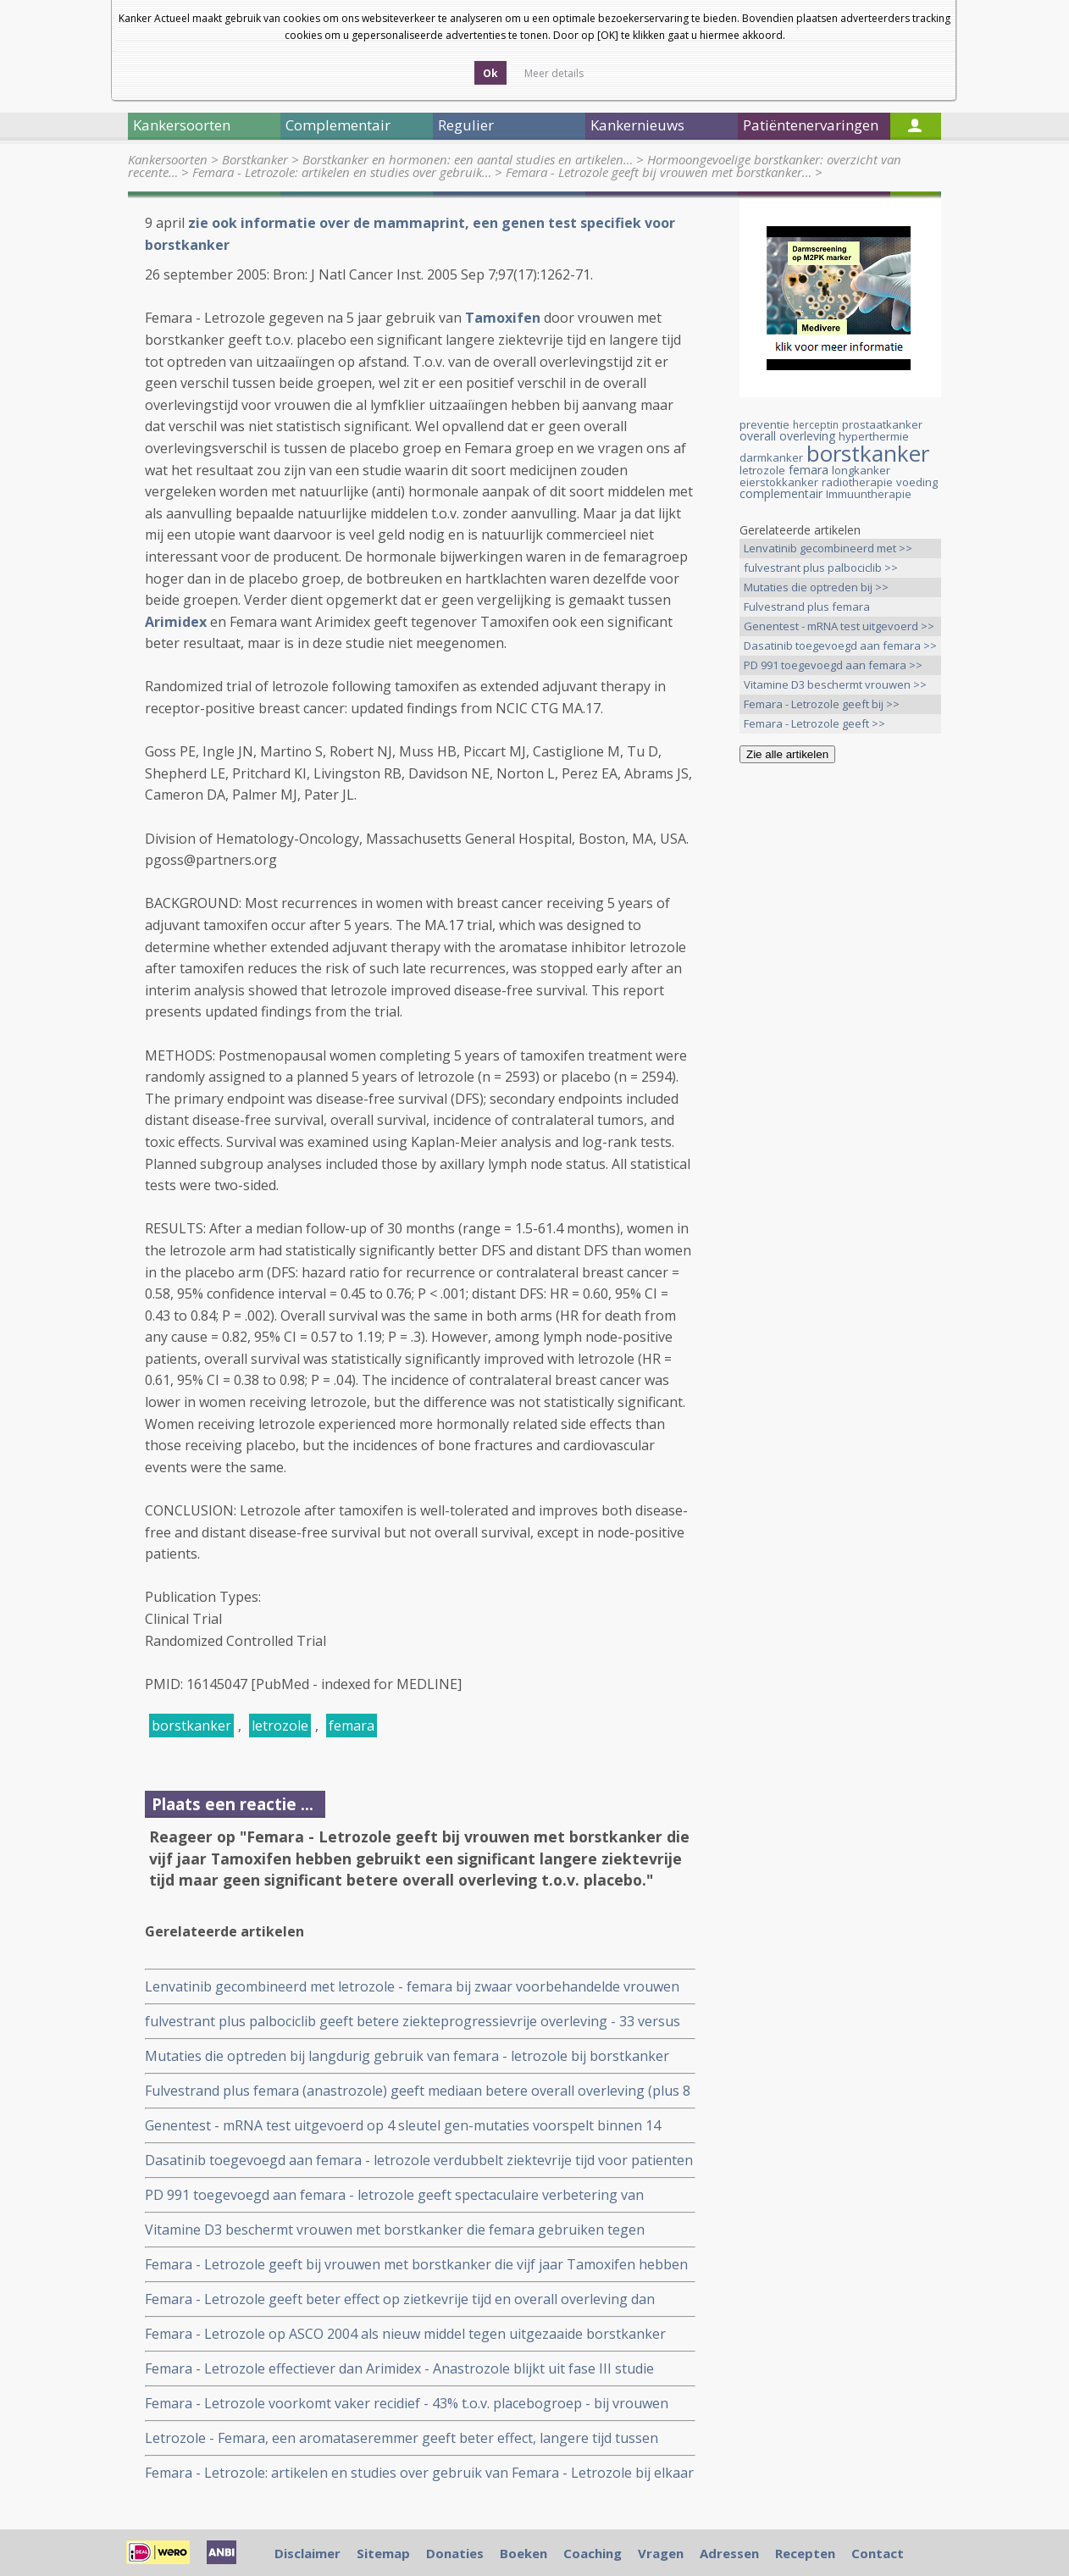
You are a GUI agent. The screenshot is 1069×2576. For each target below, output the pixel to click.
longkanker (861, 470)
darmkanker (771, 457)
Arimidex (176, 621)
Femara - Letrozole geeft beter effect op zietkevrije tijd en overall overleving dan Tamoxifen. (400, 2299)
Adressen (729, 2553)
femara (351, 1725)
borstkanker (191, 1725)
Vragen (661, 2553)
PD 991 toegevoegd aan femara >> (833, 665)
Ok (490, 73)
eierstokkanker (778, 482)
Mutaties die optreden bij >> (816, 587)
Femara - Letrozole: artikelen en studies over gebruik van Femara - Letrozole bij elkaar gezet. (419, 2473)
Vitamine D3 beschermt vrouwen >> (835, 684)
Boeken (523, 2553)
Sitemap (383, 2553)
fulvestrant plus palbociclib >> (821, 567)
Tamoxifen (502, 317)
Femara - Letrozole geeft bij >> (822, 704)
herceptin (816, 425)
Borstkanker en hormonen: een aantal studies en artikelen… (467, 159)
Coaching (592, 2553)
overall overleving (787, 436)
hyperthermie (874, 436)
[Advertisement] (840, 1043)
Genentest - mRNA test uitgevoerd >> (839, 626)
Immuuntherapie (868, 493)
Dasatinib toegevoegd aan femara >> (840, 645)
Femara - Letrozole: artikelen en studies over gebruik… (341, 171)
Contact (877, 2553)
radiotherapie (857, 482)
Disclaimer (307, 2553)
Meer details (554, 73)
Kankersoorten (168, 159)
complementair (781, 493)
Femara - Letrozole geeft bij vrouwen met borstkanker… (658, 171)
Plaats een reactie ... (232, 1803)
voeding (917, 482)
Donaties (455, 2553)
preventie (764, 424)
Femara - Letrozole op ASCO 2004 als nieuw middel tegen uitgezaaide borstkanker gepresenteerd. (405, 2334)
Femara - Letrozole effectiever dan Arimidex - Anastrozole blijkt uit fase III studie (399, 2368)
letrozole (280, 1725)
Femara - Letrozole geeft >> (814, 723)
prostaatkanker (882, 424)
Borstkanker (255, 159)
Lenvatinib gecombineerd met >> (828, 548)
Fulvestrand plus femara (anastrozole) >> (807, 608)
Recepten (805, 2553)
